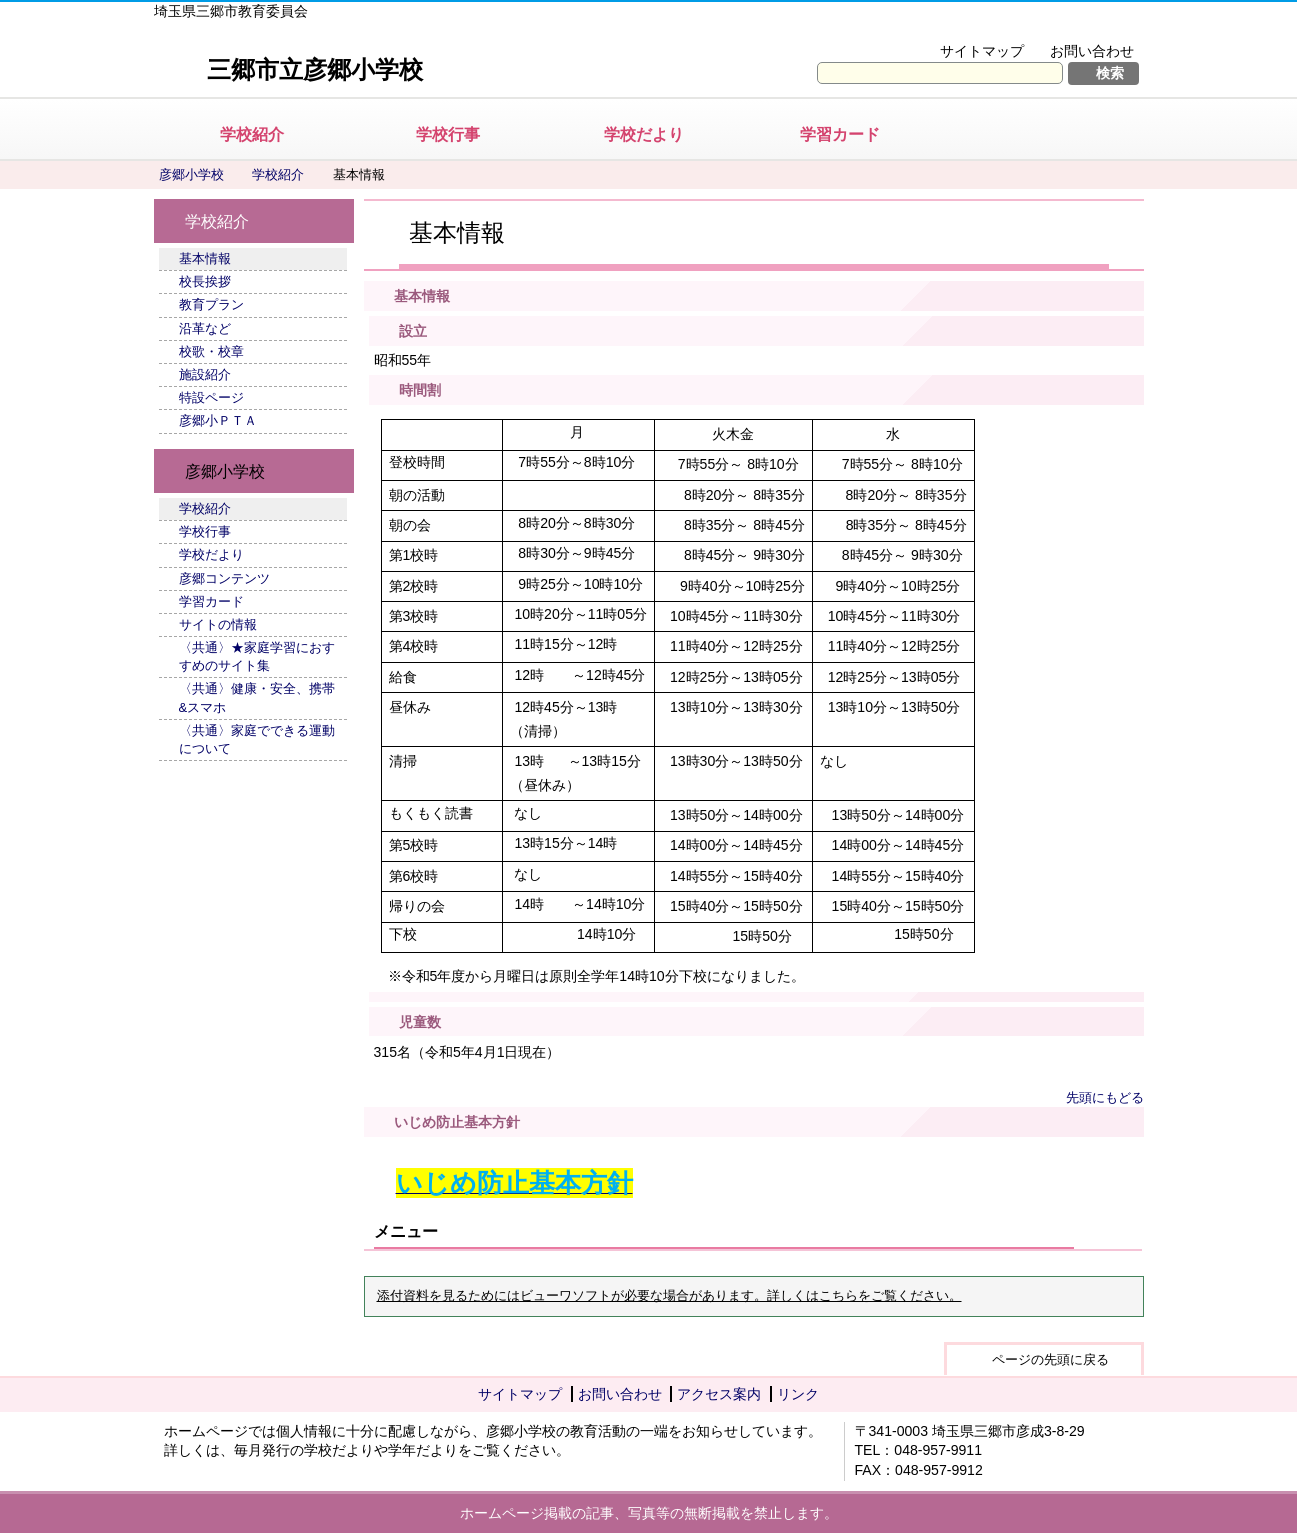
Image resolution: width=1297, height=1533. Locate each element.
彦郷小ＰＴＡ (218, 420)
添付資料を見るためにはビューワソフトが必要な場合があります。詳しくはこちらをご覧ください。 (669, 1296)
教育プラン (211, 304)
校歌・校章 (211, 351)
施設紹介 (205, 374)
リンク (798, 1394)
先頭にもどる (1105, 1097)
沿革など (205, 328)
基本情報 (205, 258)
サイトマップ (982, 51)
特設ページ (211, 397)
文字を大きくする (942, 26)
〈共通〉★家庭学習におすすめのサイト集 (257, 656)
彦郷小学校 (191, 174)
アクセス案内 (719, 1394)
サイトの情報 (218, 624)
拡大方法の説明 (1078, 26)
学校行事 (448, 134)
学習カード (840, 134)
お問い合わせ (1092, 51)
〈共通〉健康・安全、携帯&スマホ (257, 697)
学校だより (644, 134)
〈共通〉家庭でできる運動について (257, 739)
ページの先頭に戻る (1050, 1359)
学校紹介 (252, 134)
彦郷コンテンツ (224, 578)
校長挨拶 (205, 281)
